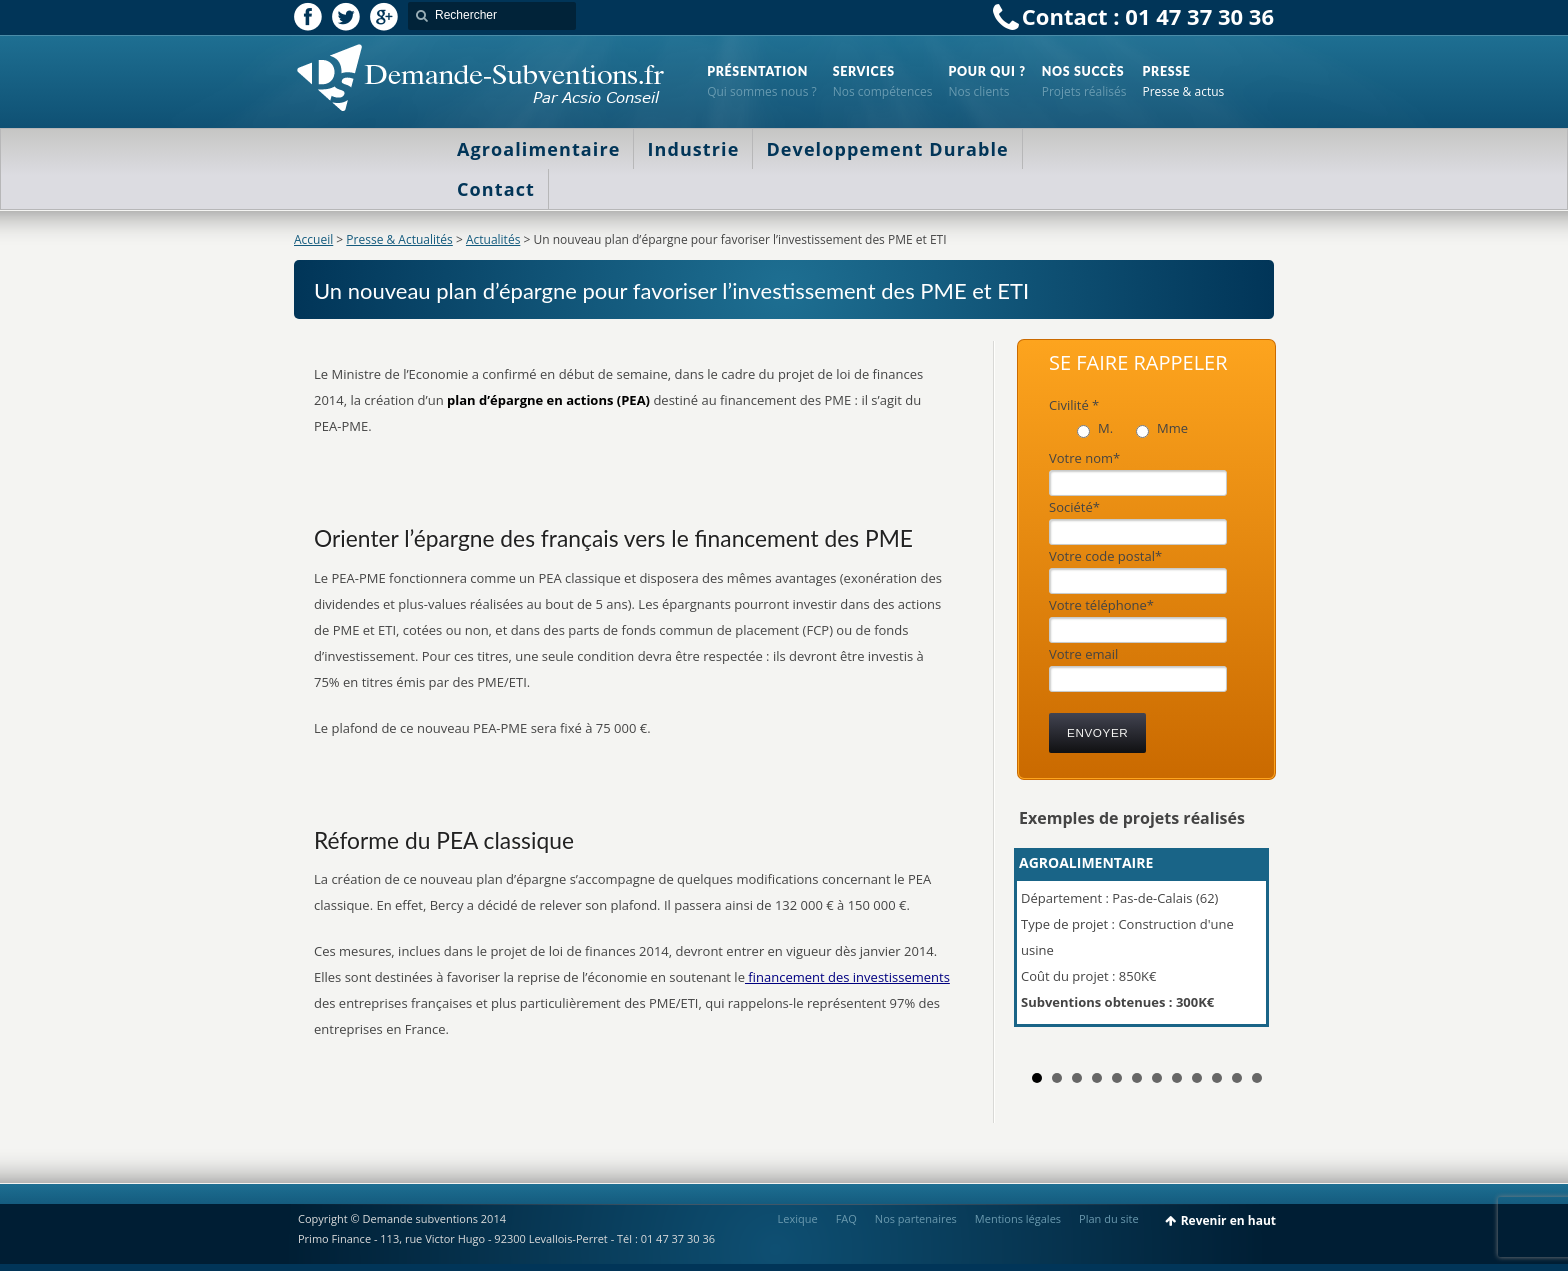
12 (1257, 1078)
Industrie (693, 149)
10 (1217, 1078)
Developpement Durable (887, 149)
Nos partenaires (916, 1218)
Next (1248, 946)
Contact (496, 189)
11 (1237, 1078)
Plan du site (1109, 1218)
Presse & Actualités (399, 239)
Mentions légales (1018, 1218)
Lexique (798, 1218)
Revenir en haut (1228, 1220)
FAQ (846, 1218)
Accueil (313, 239)
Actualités (493, 239)
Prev (1045, 946)
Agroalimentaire (538, 149)
